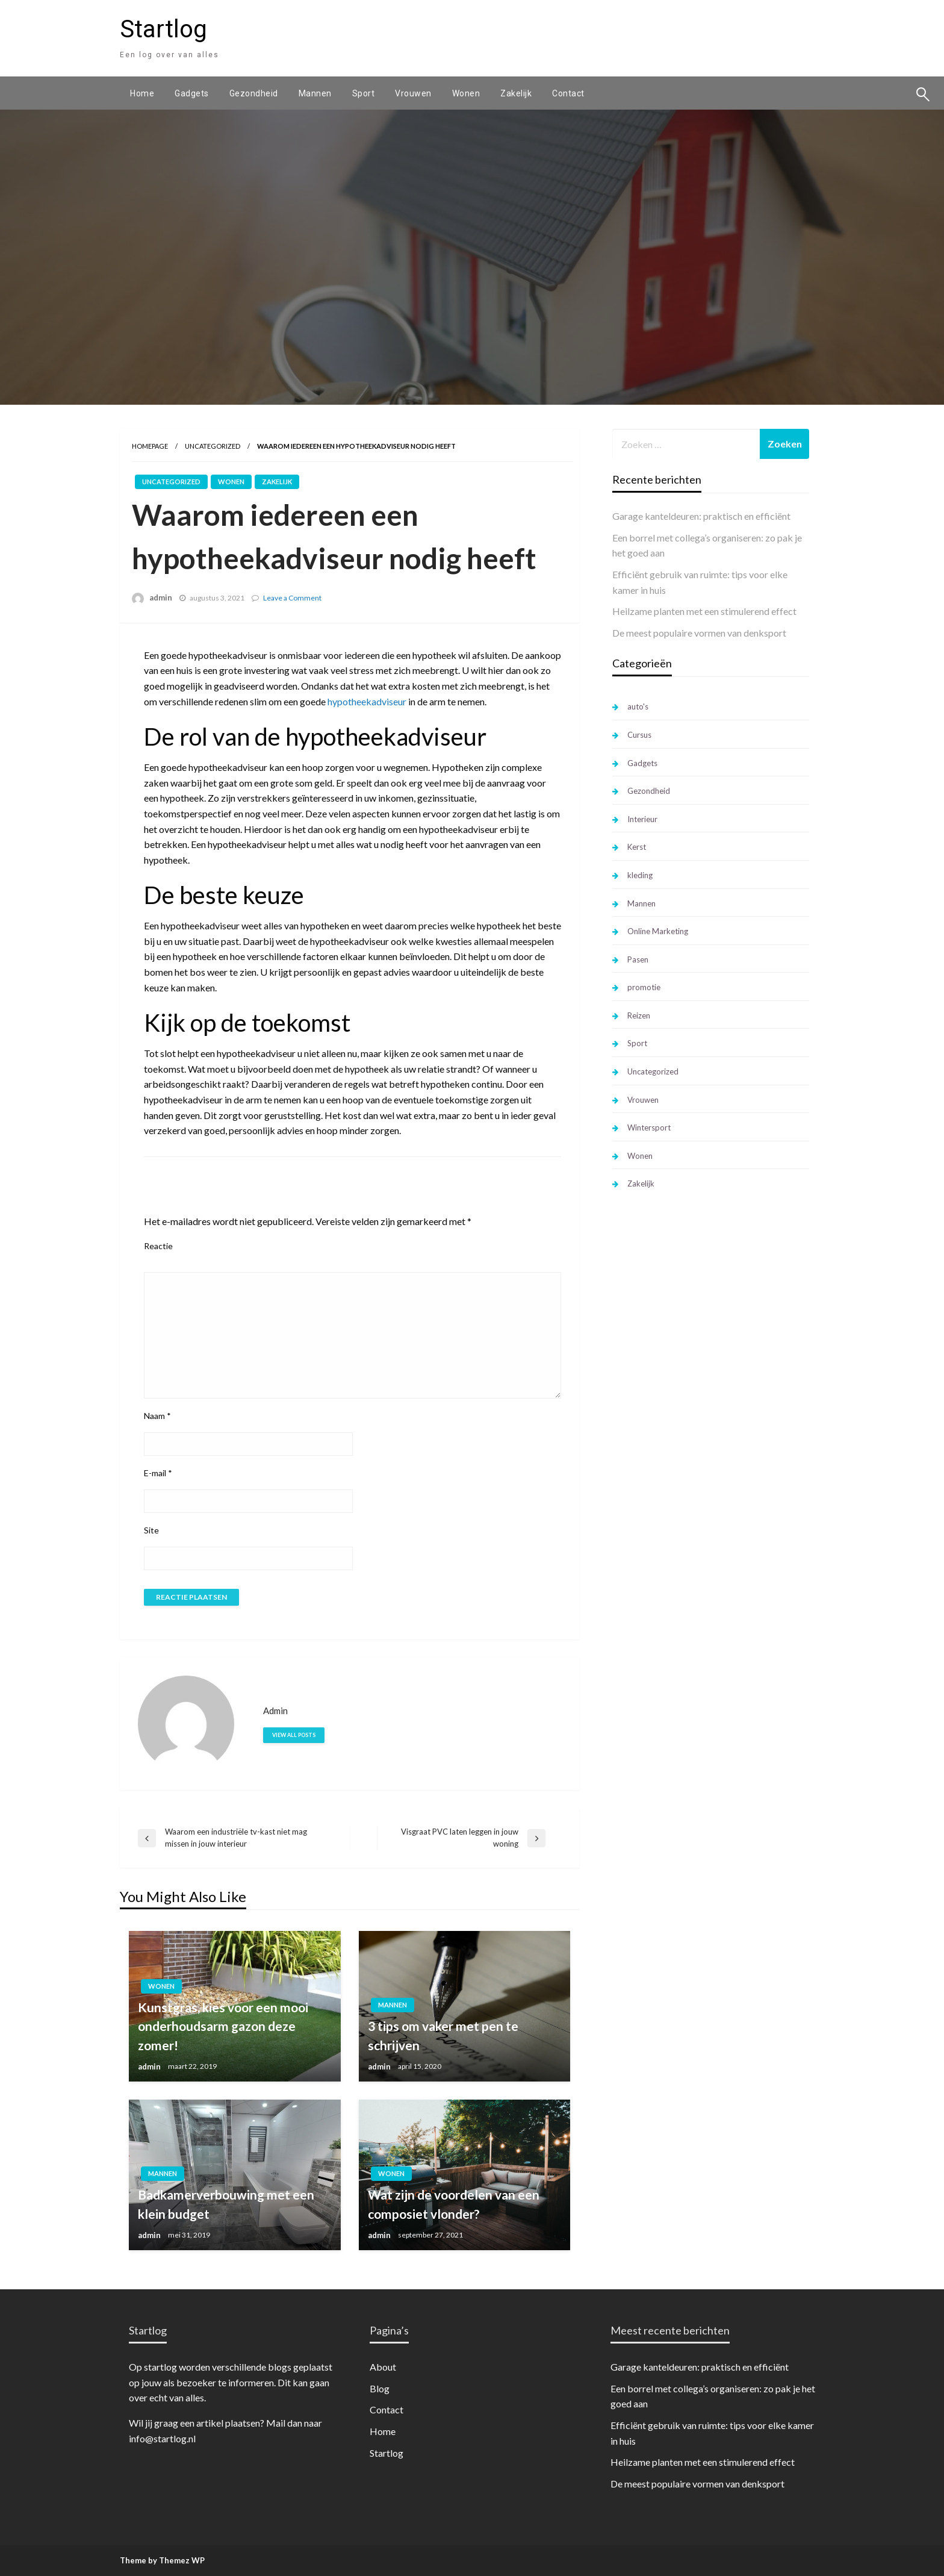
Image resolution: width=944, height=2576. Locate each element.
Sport (363, 93)
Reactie (158, 1246)
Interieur (642, 819)
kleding (640, 875)
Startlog (163, 29)
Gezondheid (253, 93)
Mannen (315, 93)
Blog (380, 2388)
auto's (637, 706)
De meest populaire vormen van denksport (699, 632)
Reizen (638, 1015)
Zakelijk (516, 93)
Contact (568, 93)
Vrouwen (413, 93)
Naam (157, 1416)
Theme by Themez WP (162, 2560)
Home (142, 93)
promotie (643, 987)
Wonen (466, 93)
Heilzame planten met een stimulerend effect (704, 611)
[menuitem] (142, 93)
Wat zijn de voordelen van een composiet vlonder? (453, 2204)
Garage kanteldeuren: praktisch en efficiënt (701, 516)
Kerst (636, 847)
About (383, 2366)
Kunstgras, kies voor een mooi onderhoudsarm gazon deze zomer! (223, 2026)
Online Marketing (657, 931)
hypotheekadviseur (367, 701)
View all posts (293, 1735)
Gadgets (192, 93)
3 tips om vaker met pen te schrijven (443, 2035)
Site (151, 1530)
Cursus (639, 735)
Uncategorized (212, 446)
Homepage (150, 446)
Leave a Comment (292, 597)
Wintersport (649, 1127)
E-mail (158, 1473)
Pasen (637, 959)
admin (160, 597)
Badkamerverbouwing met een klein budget (226, 2204)
